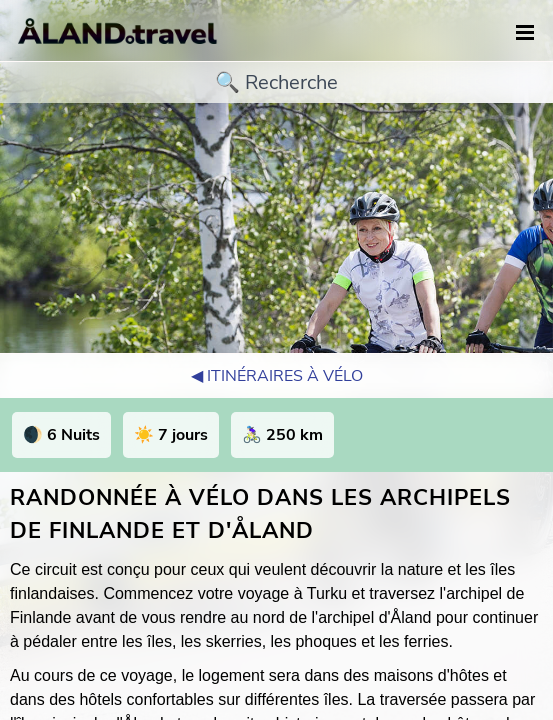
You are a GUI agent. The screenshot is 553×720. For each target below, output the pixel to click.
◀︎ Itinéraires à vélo (277, 376)
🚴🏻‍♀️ (282, 435)
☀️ (171, 435)
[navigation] (525, 33)
